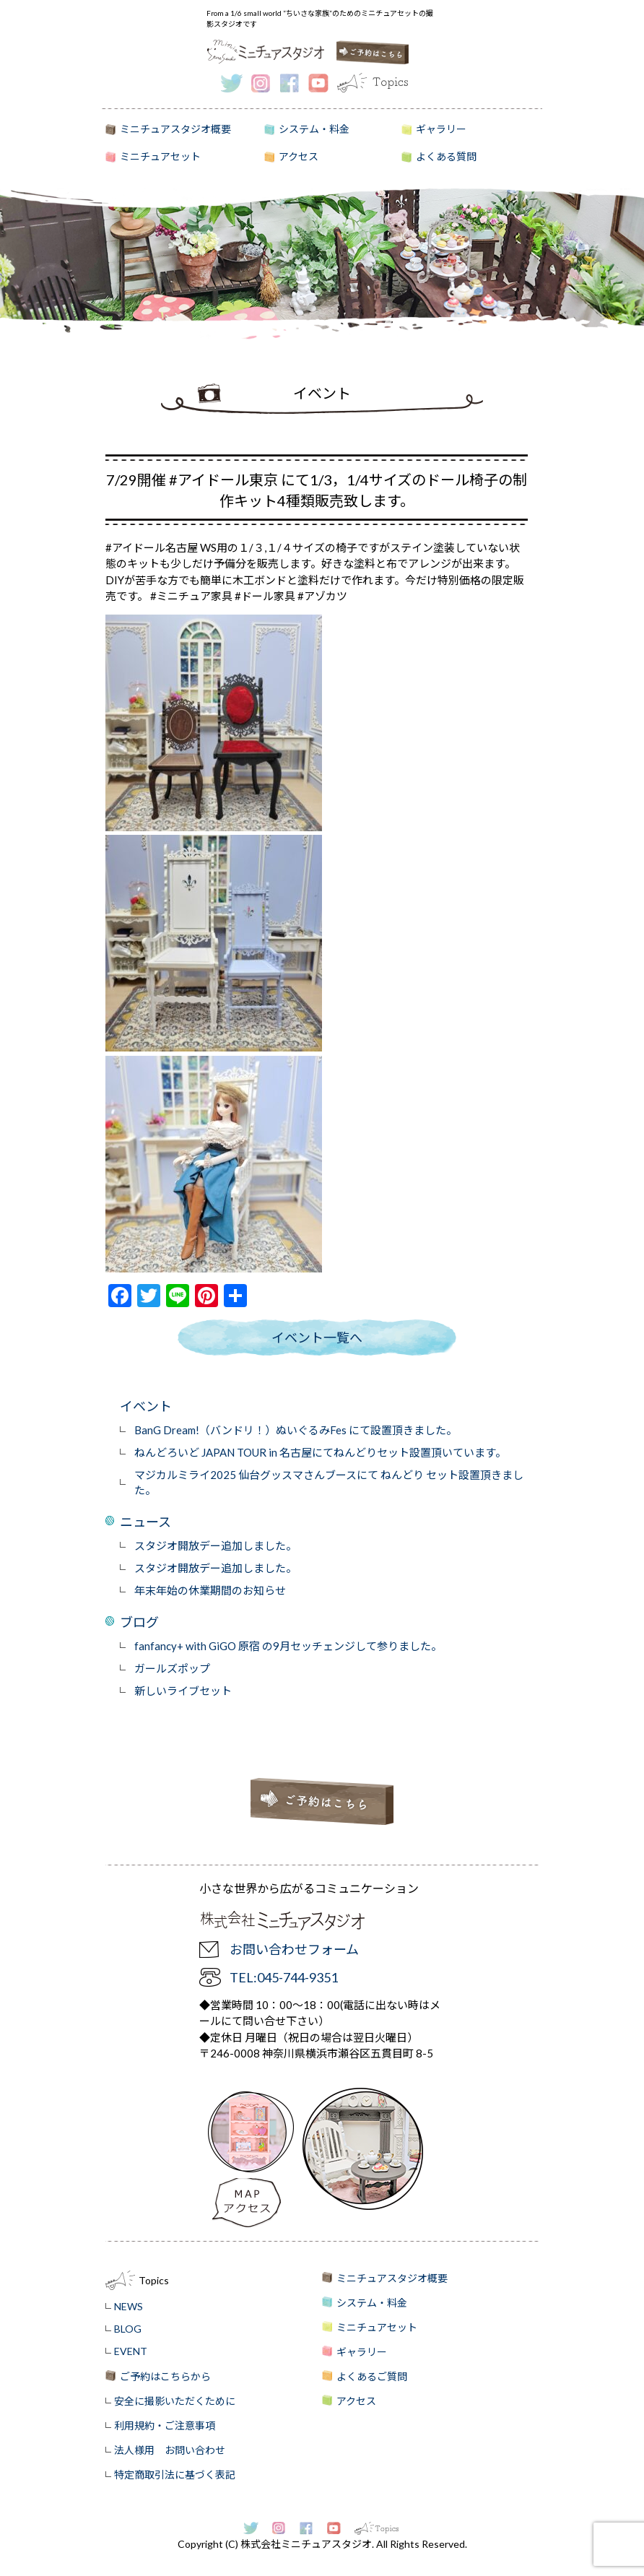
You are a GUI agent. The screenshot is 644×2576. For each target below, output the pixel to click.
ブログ (139, 1622)
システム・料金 (314, 129)
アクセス (298, 156)
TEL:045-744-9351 (284, 1977)
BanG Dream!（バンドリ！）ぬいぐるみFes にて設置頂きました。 (295, 1429)
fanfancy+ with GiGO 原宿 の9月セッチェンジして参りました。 (288, 1645)
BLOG (128, 2329)
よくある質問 (446, 156)
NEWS (128, 2306)
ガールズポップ (172, 1668)
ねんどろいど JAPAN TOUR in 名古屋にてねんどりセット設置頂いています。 (320, 1452)
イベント (146, 1406)
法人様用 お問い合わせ (169, 2450)
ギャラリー (441, 129)
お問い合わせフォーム (294, 1949)
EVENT (130, 2351)
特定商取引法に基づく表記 (174, 2474)
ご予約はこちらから (165, 2376)
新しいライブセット (183, 1690)
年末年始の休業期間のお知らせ (210, 1590)
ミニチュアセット (160, 156)
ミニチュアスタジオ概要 (175, 129)
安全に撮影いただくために (174, 2401)
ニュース (145, 1522)
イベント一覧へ (316, 1337)
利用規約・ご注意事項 (164, 2425)
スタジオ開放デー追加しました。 (215, 1545)
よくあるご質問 (371, 2376)
